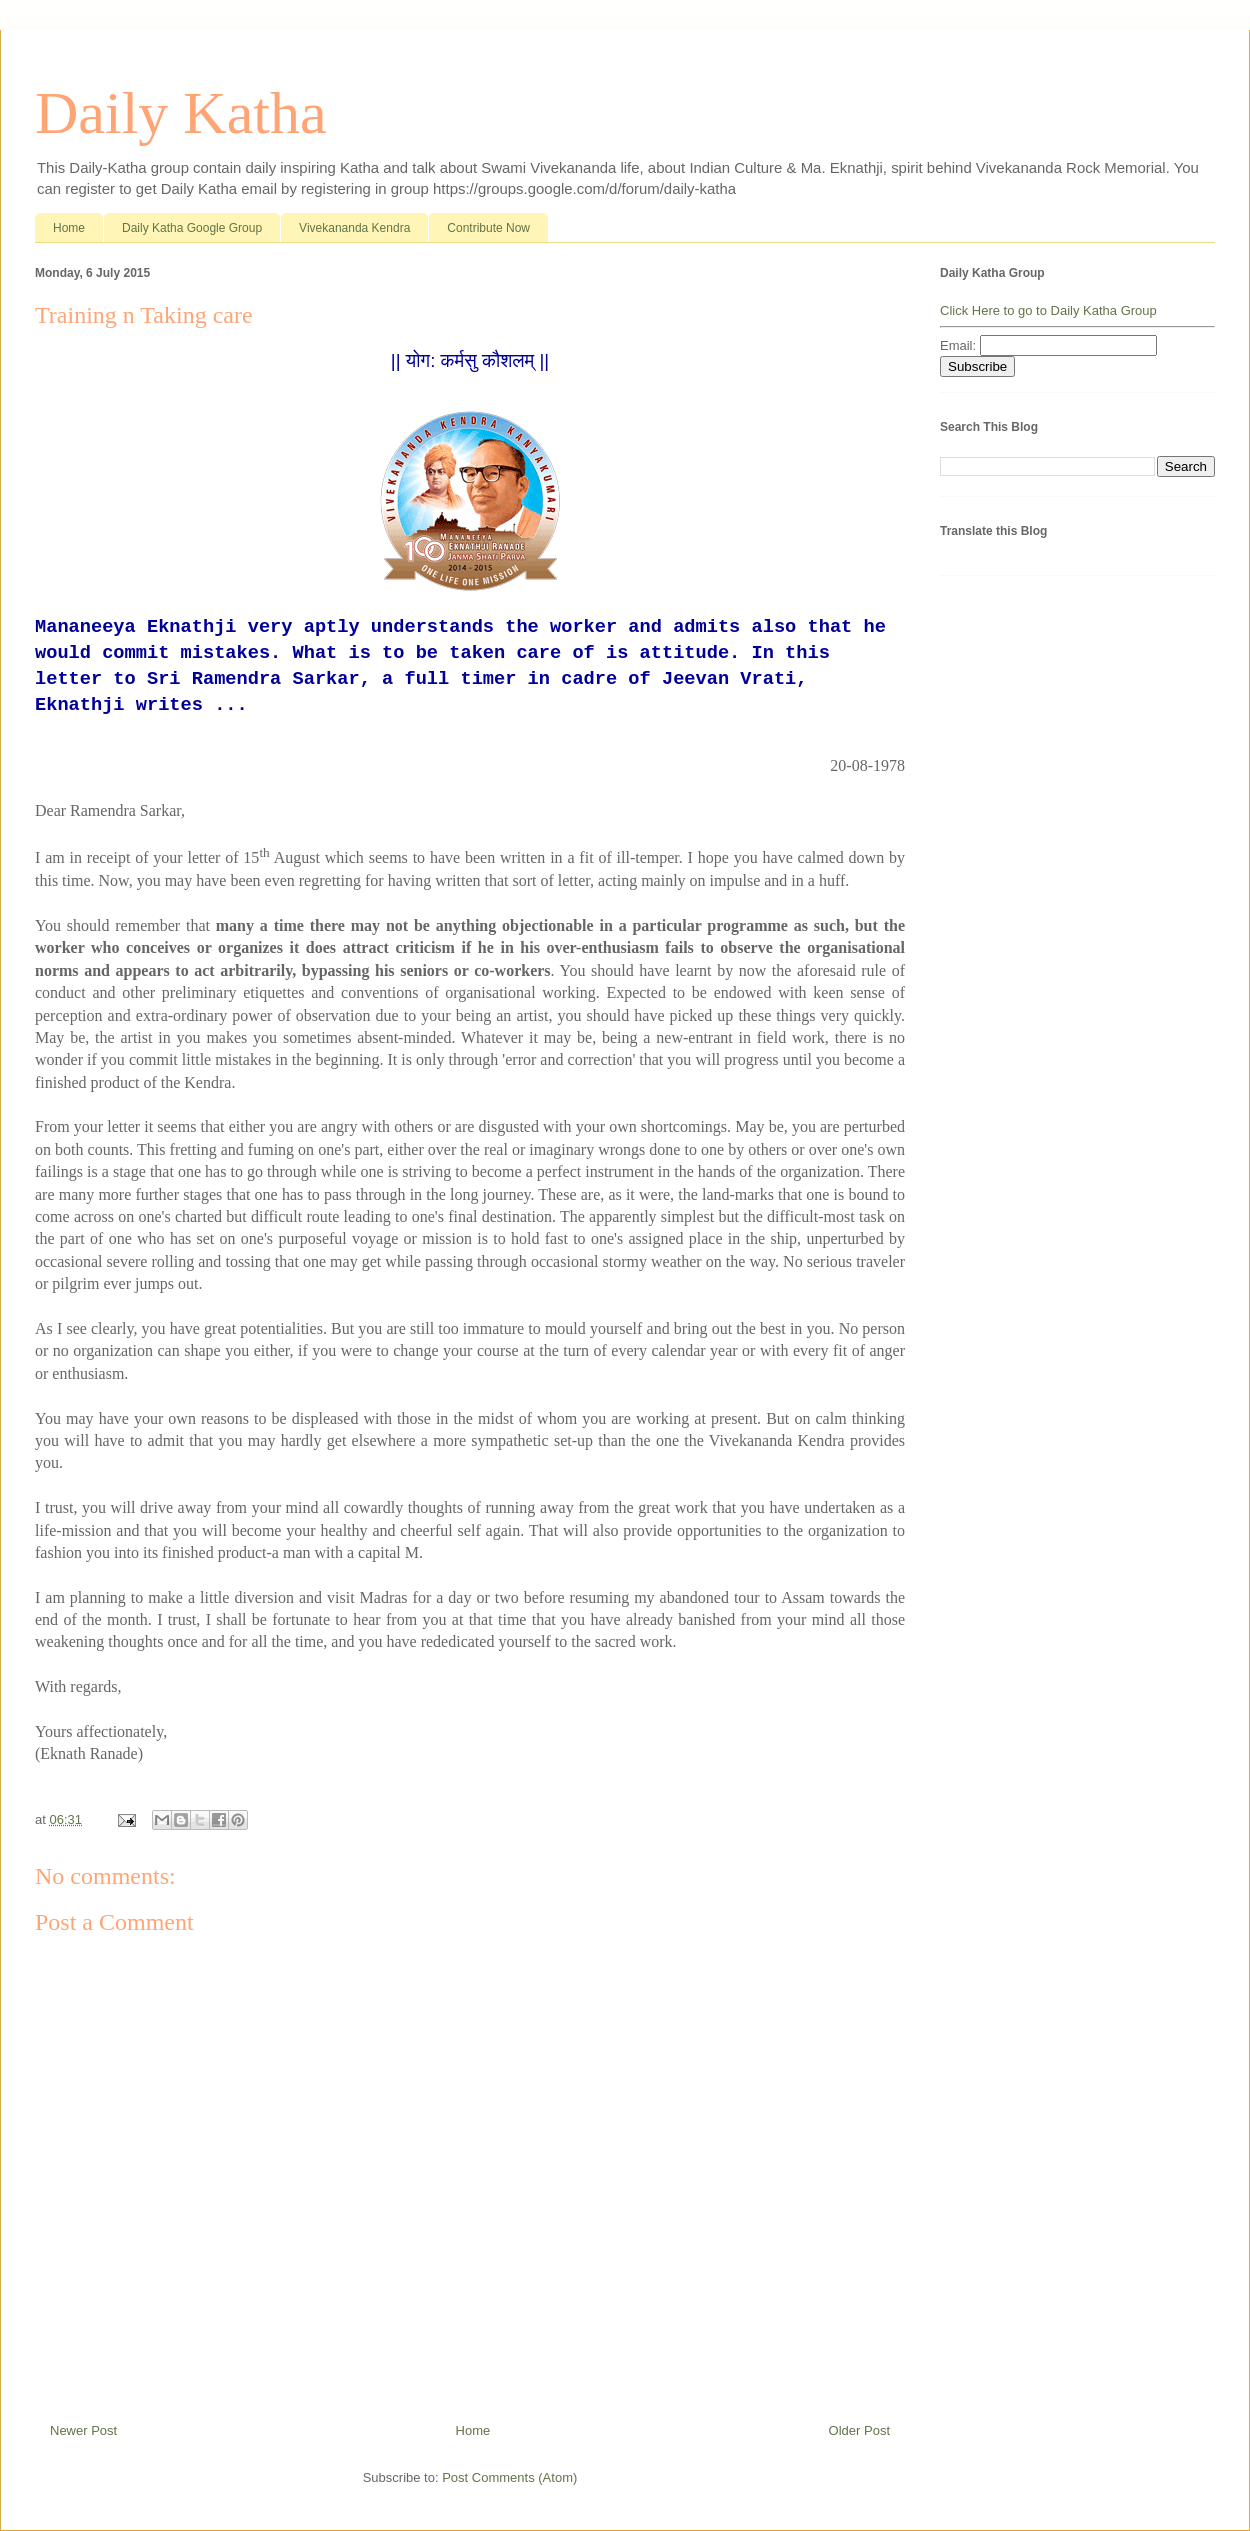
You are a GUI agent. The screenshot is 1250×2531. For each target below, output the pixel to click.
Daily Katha (181, 113)
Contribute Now (488, 228)
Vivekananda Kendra (354, 228)
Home (69, 228)
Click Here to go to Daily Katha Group (1048, 310)
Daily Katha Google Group (192, 228)
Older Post (859, 2430)
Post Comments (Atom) (509, 2477)
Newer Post (83, 2430)
